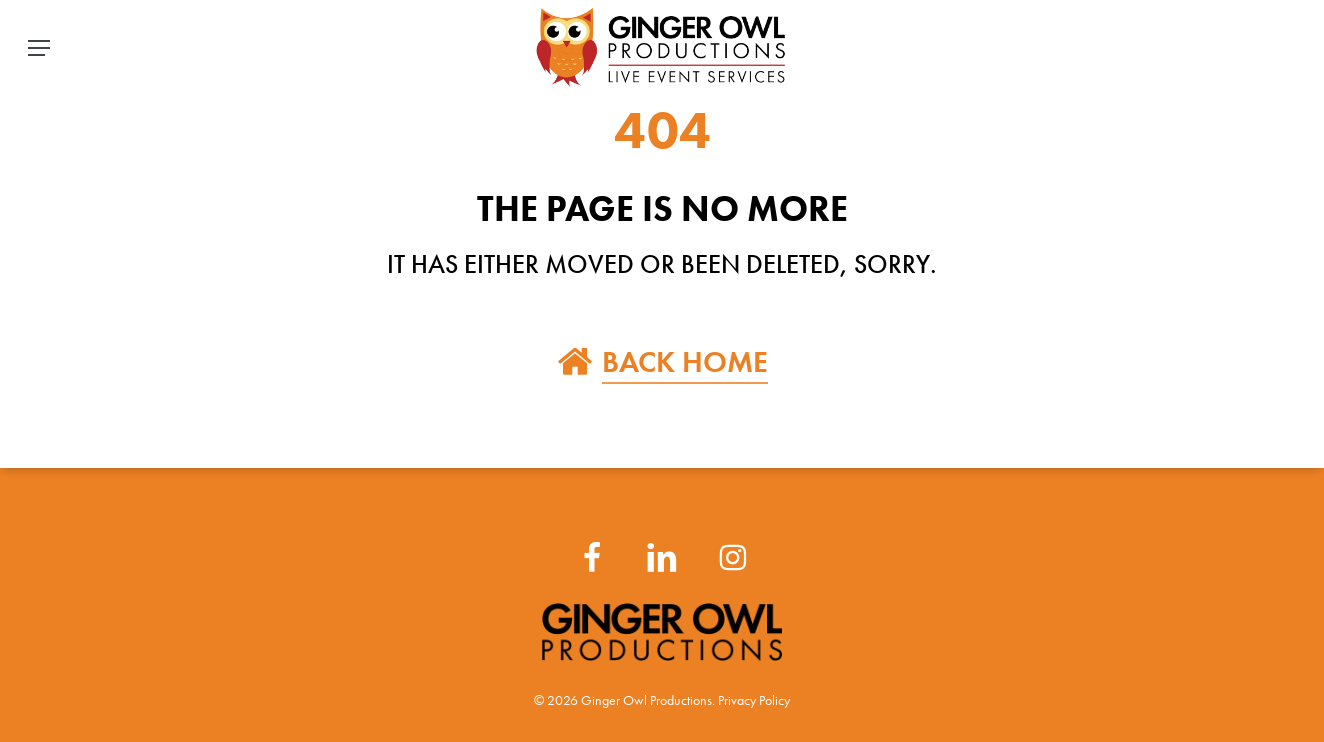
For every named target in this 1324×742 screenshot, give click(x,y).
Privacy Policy (754, 700)
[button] (39, 48)
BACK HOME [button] (685, 361)
